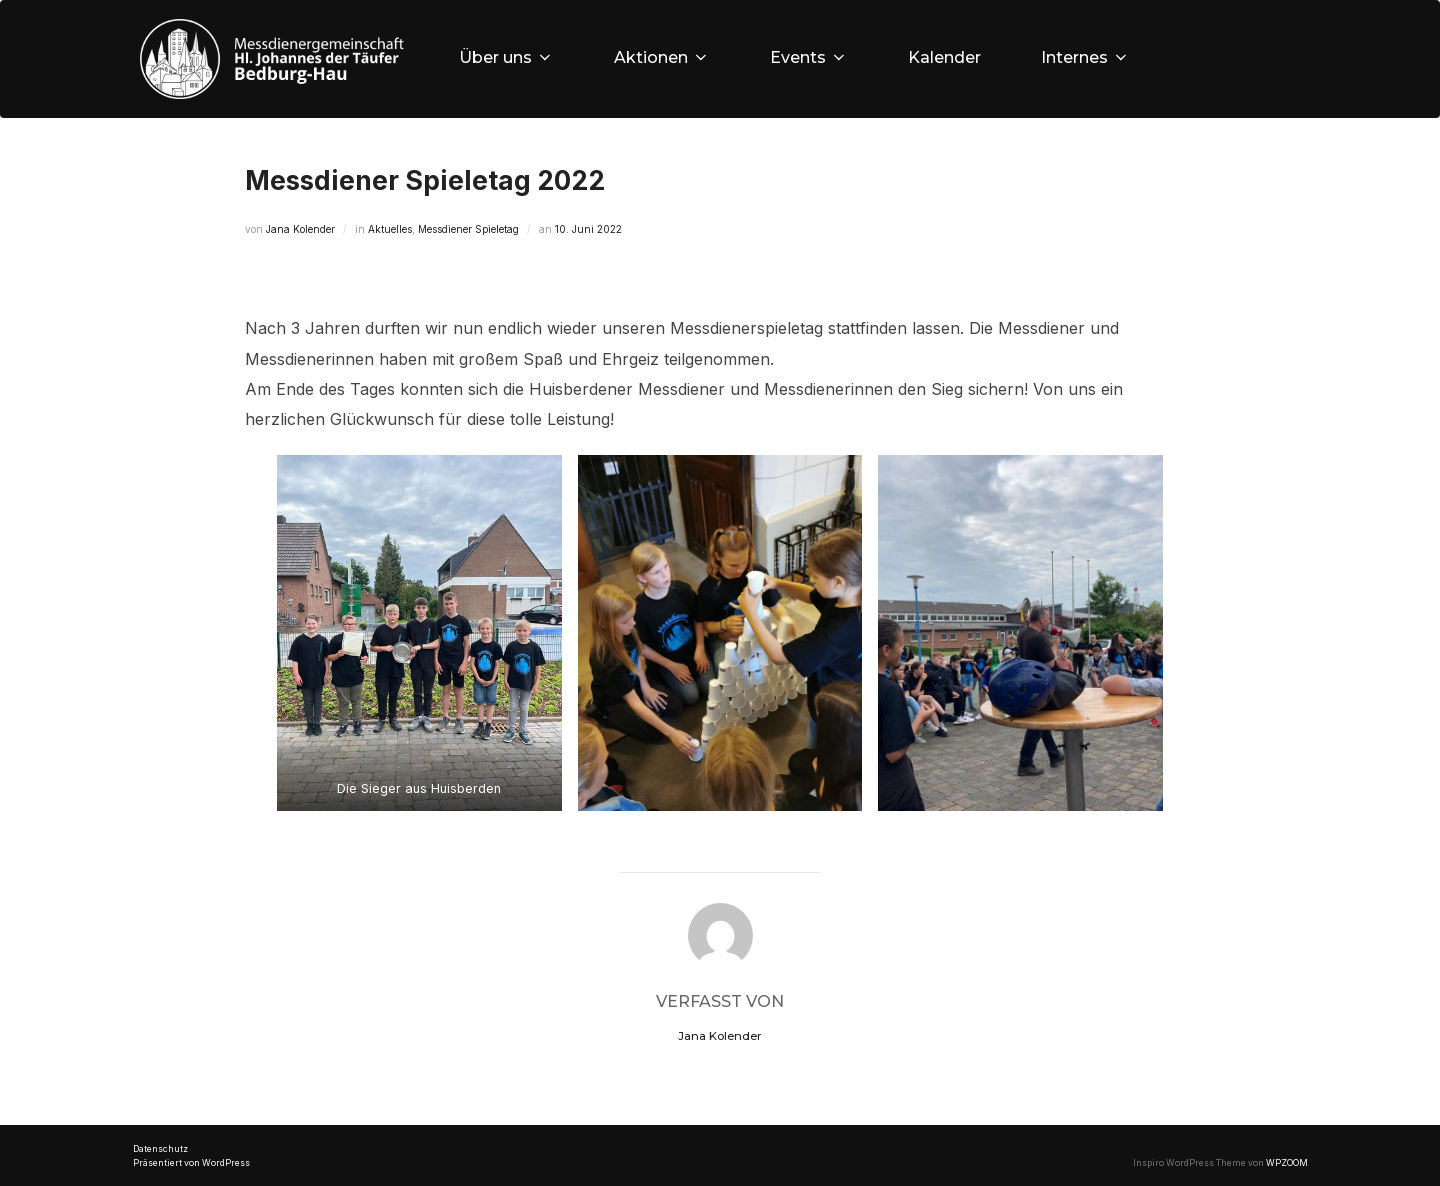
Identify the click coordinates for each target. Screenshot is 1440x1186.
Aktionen (662, 57)
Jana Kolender (300, 229)
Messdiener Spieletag (468, 229)
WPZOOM (1287, 1163)
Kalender (944, 57)
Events (809, 57)
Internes (1085, 57)
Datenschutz (160, 1149)
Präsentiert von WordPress (191, 1163)
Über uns (506, 57)
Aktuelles (390, 229)
